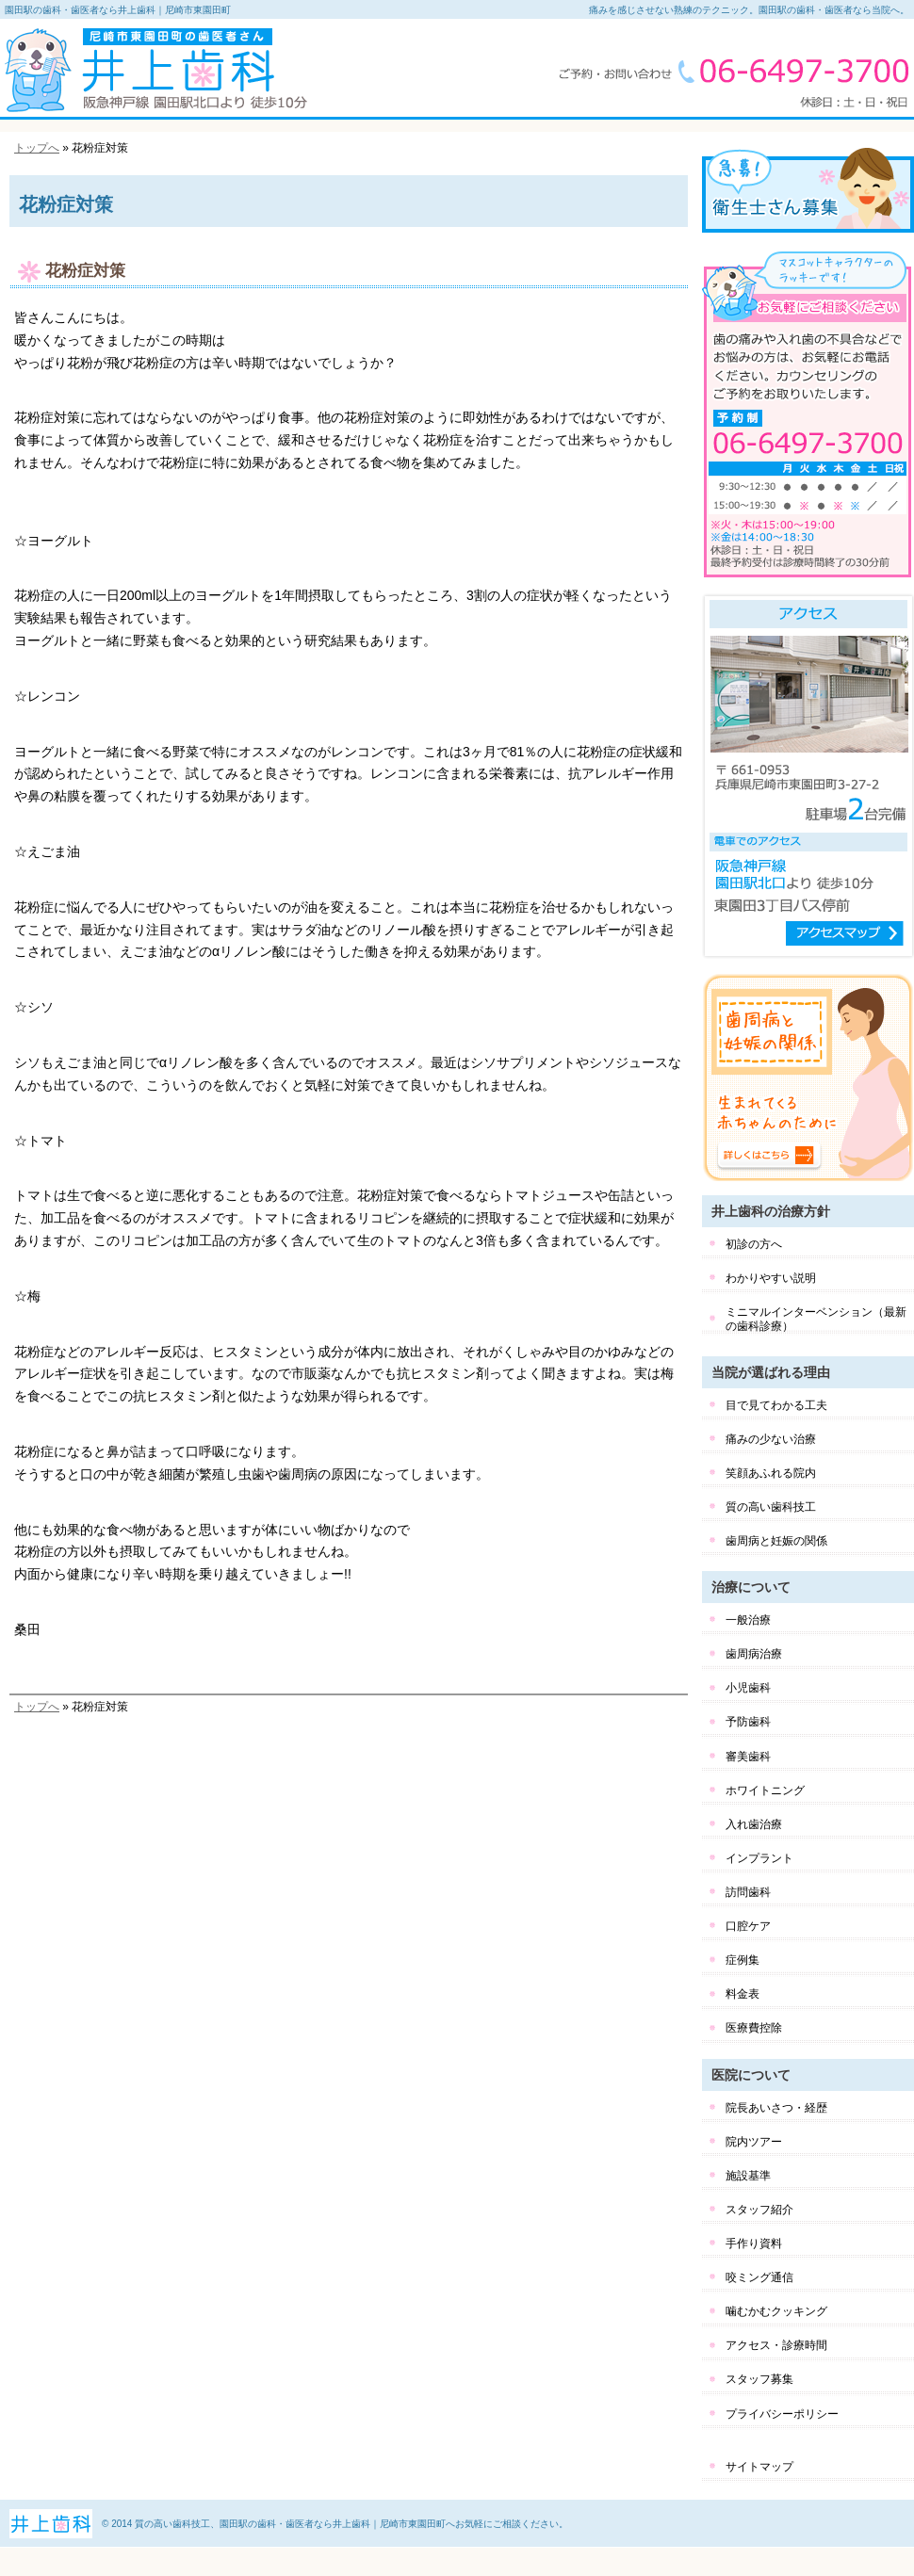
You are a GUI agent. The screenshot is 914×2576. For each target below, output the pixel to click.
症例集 (742, 1960)
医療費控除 (754, 2027)
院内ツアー (754, 2141)
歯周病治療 (754, 1654)
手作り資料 (754, 2243)
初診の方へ (754, 1244)
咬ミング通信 (759, 2277)
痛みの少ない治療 (771, 1439)
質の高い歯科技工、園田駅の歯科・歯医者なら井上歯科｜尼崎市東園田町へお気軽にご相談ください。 (351, 2524)
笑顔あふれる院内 (771, 1473)
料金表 (742, 1994)
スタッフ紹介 (759, 2209)
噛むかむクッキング (776, 2311)
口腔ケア (748, 1926)
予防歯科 (748, 1721)
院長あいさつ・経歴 (776, 2107)
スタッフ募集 (759, 2379)
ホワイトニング (765, 1790)
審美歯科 (748, 1756)
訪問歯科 (748, 1892)
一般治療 (748, 1620)
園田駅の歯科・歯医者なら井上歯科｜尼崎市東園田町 (118, 10)
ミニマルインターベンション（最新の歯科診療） (816, 1318)
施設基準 (748, 2175)
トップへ (36, 147)
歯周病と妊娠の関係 (776, 1540)
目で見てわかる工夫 (776, 1405)
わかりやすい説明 (771, 1278)
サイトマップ (759, 2466)
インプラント (759, 1858)
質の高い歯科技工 (771, 1507)
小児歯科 (748, 1687)
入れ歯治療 (754, 1824)
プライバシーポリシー (782, 2414)
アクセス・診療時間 (776, 2345)
